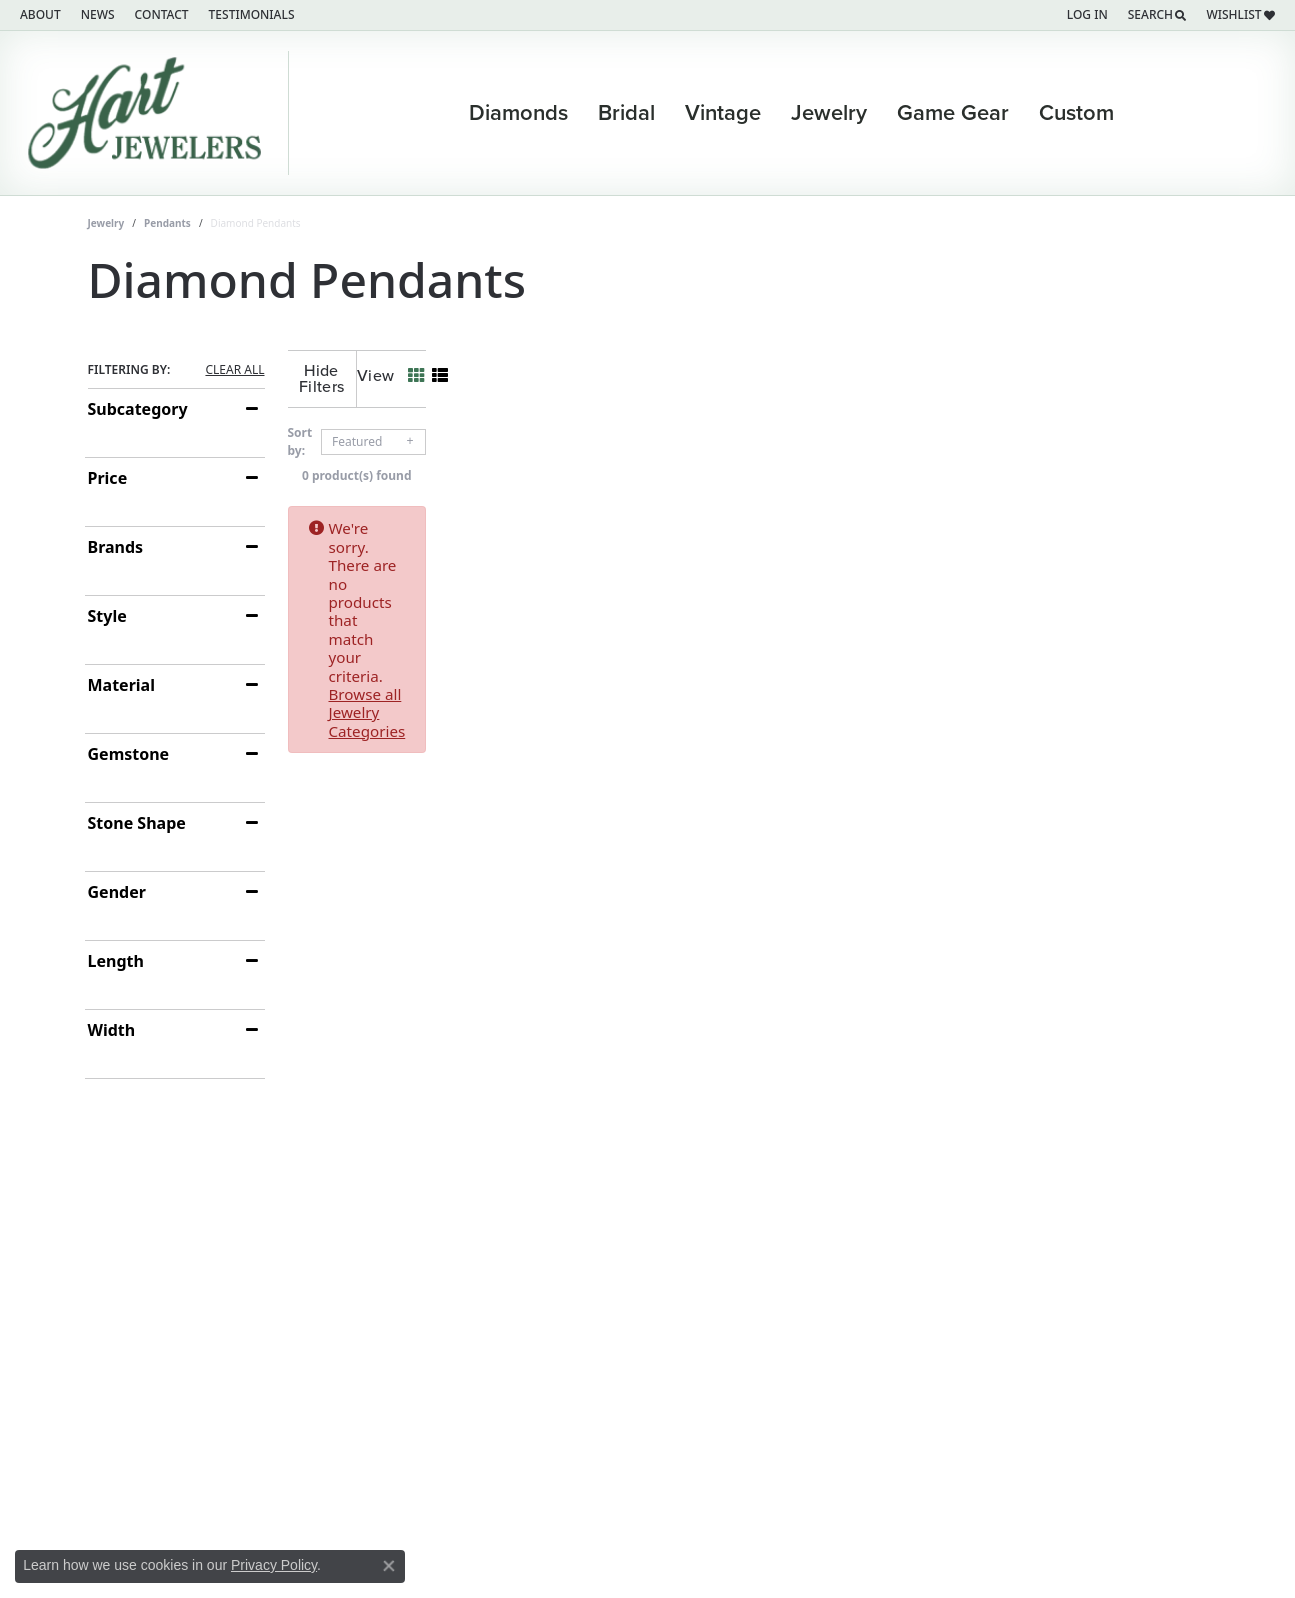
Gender (117, 892)
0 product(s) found (748, 459)
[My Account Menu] (1087, 15)
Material (121, 685)
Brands (116, 547)
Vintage (723, 113)
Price (108, 478)
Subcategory (138, 409)
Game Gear (953, 113)
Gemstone (129, 754)
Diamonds (518, 113)
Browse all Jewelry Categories (858, 512)
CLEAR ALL (234, 370)
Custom (1076, 113)
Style (107, 616)
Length (116, 961)
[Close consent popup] (389, 1566)
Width (112, 1030)
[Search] (1157, 15)
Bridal (626, 113)
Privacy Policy (274, 1565)
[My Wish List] (1240, 15)
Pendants (167, 223)
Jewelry (829, 113)
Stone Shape (137, 823)
